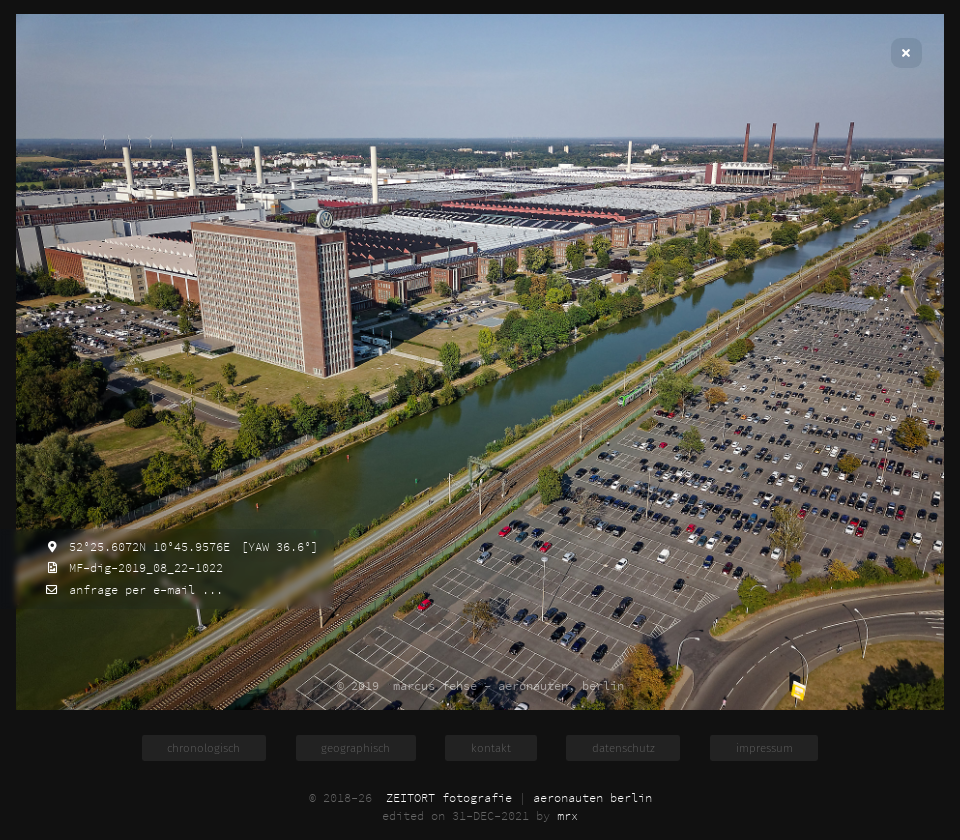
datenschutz (623, 748)
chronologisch (203, 748)
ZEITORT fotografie (449, 798)
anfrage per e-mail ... (142, 590)
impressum (764, 748)
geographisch (355, 748)
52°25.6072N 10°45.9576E (146, 547)
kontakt (491, 748)
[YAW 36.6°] (276, 547)
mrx (567, 816)
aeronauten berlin (592, 798)
